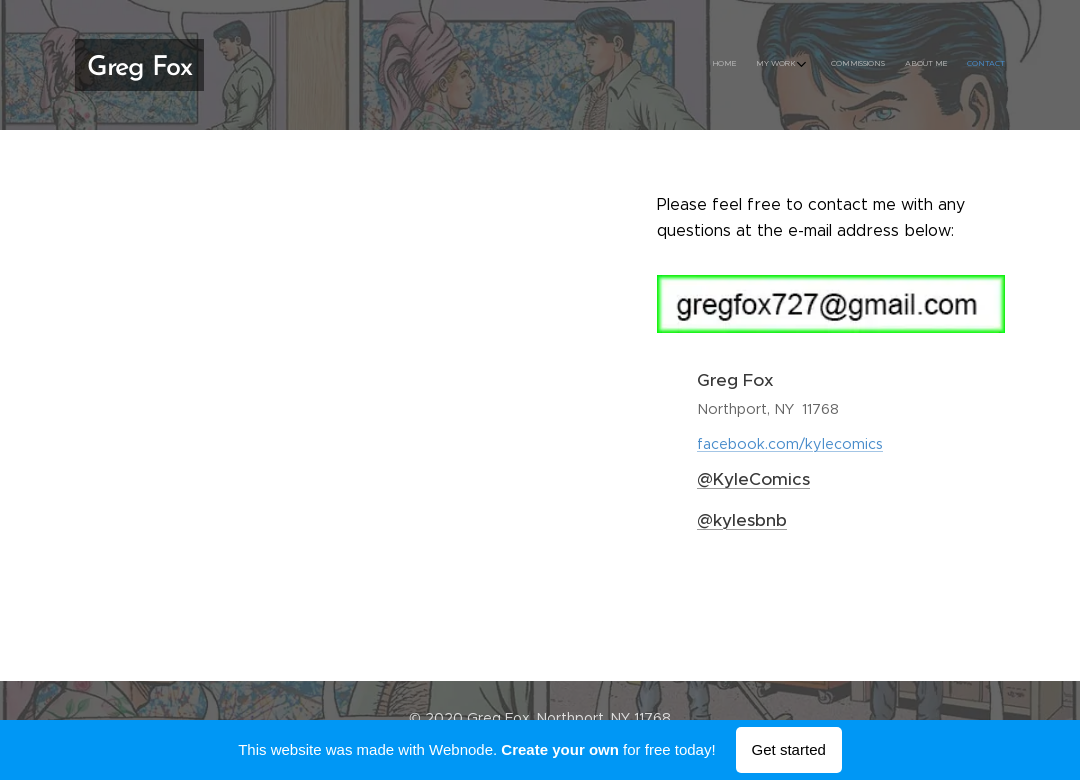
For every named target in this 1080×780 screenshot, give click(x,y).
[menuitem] (912, 65)
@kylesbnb (742, 520)
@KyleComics (753, 479)
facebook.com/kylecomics (790, 444)
